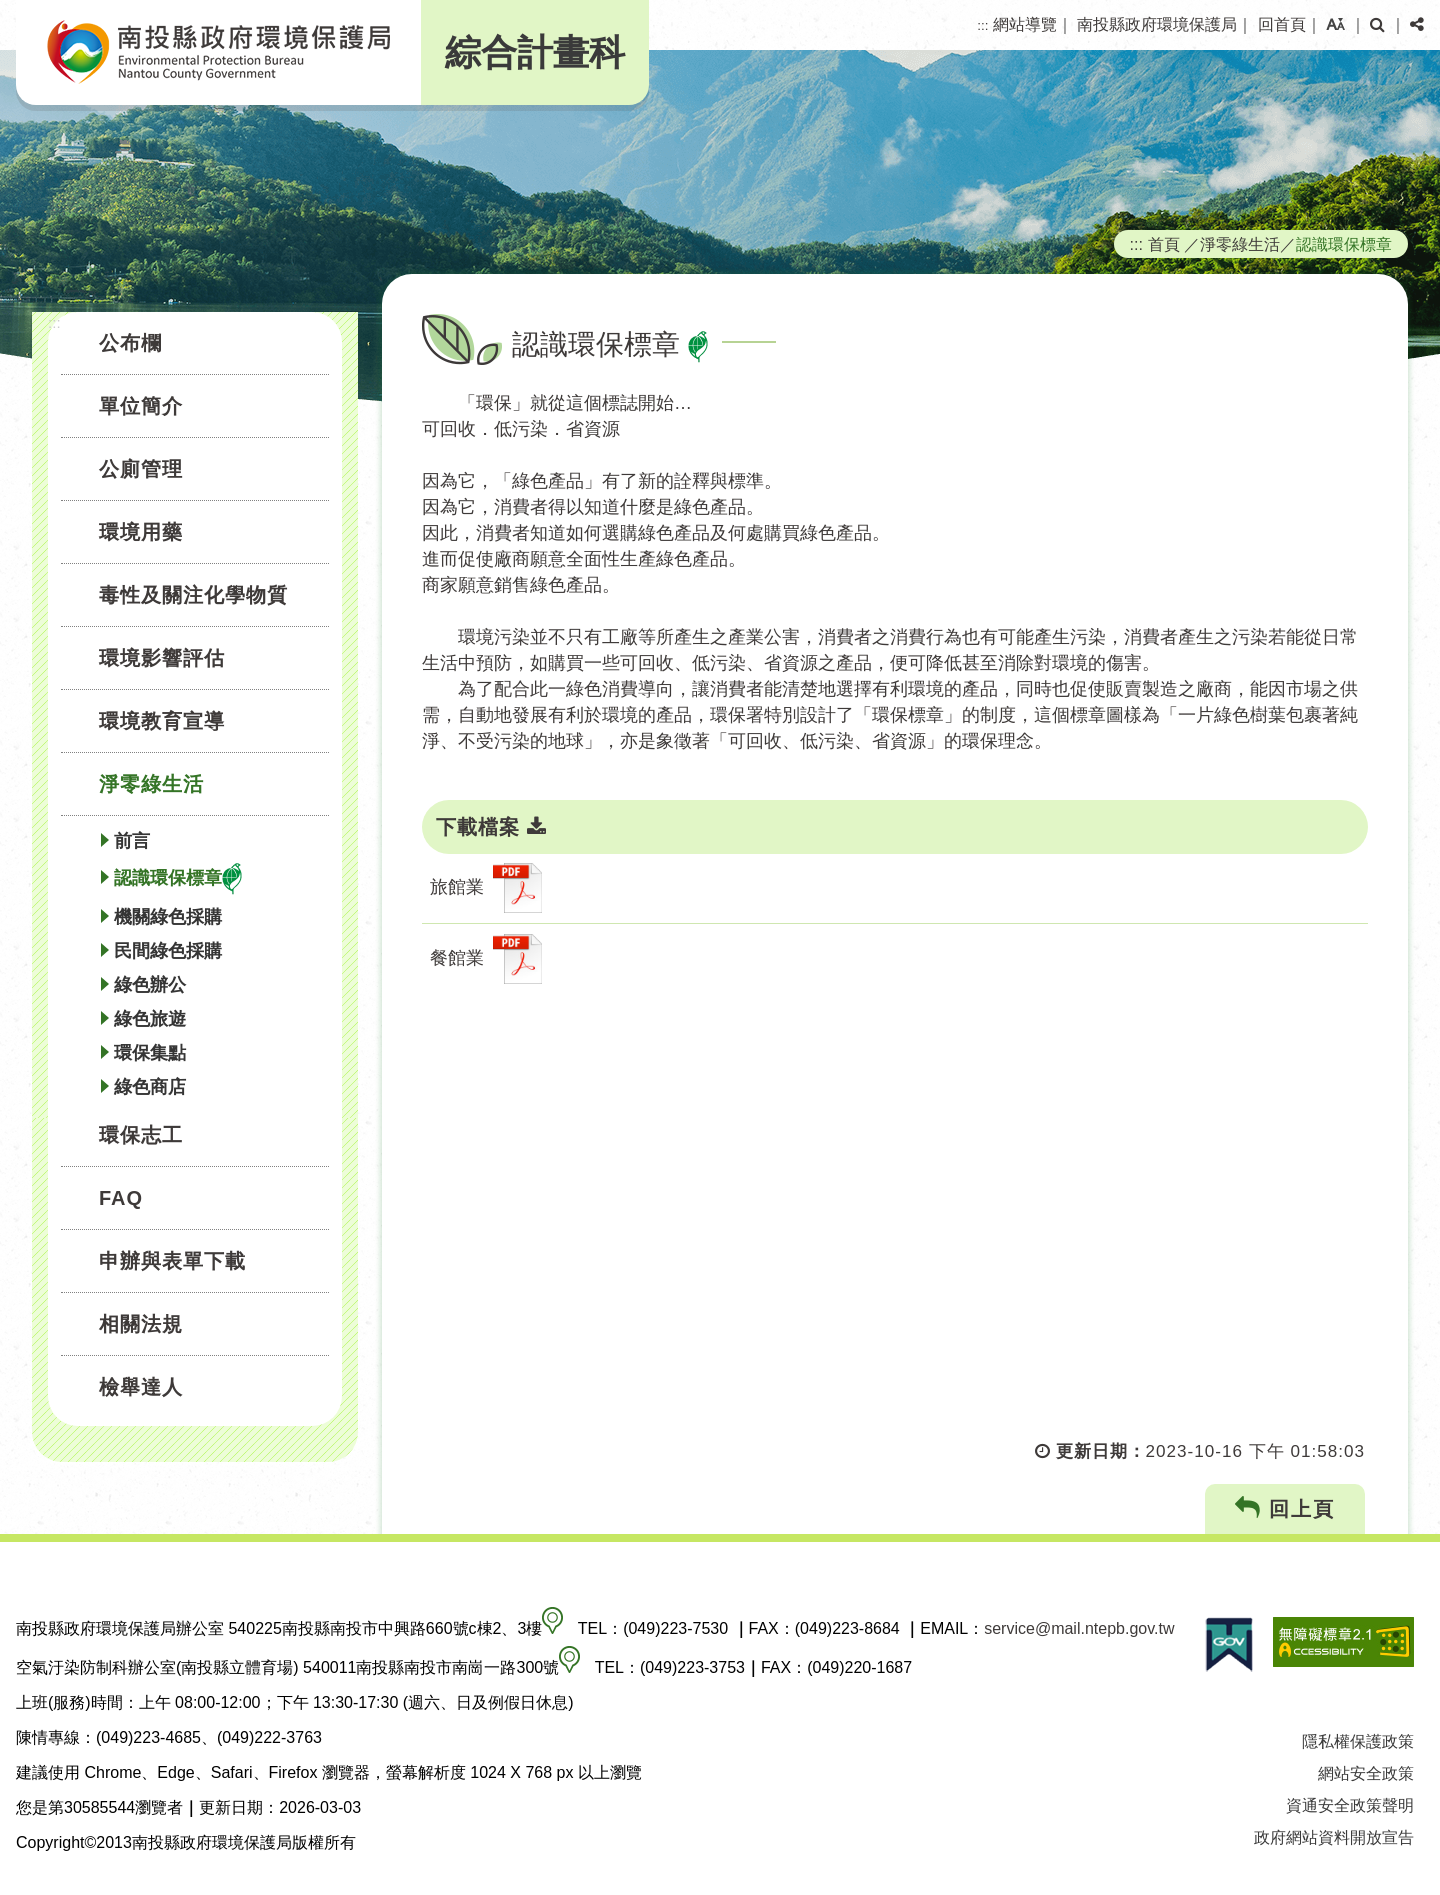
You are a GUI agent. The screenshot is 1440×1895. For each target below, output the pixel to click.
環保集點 (150, 1053)
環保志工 (141, 1135)
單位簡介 (141, 406)
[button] (1335, 25)
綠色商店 (150, 1087)
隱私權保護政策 (1358, 1741)
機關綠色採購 (168, 917)
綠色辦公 (150, 985)
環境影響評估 (162, 658)
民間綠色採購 (168, 951)
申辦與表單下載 (172, 1261)
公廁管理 (141, 469)
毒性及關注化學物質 (193, 595)
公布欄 (130, 343)
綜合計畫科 (535, 52)
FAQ (121, 1198)
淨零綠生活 (151, 784)
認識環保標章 (178, 879)
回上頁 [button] (1285, 1508)
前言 (132, 841)
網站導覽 (1025, 24)
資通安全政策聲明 (1350, 1805)
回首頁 (1282, 24)
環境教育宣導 (162, 721)
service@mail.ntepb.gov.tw (1079, 1628)
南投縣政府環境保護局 (1157, 24)
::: (982, 25)
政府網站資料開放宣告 (1334, 1837)
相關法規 (141, 1324)
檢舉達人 (141, 1387)
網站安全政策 (1366, 1773)
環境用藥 (141, 532)
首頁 (1164, 244)
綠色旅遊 (150, 1019)
